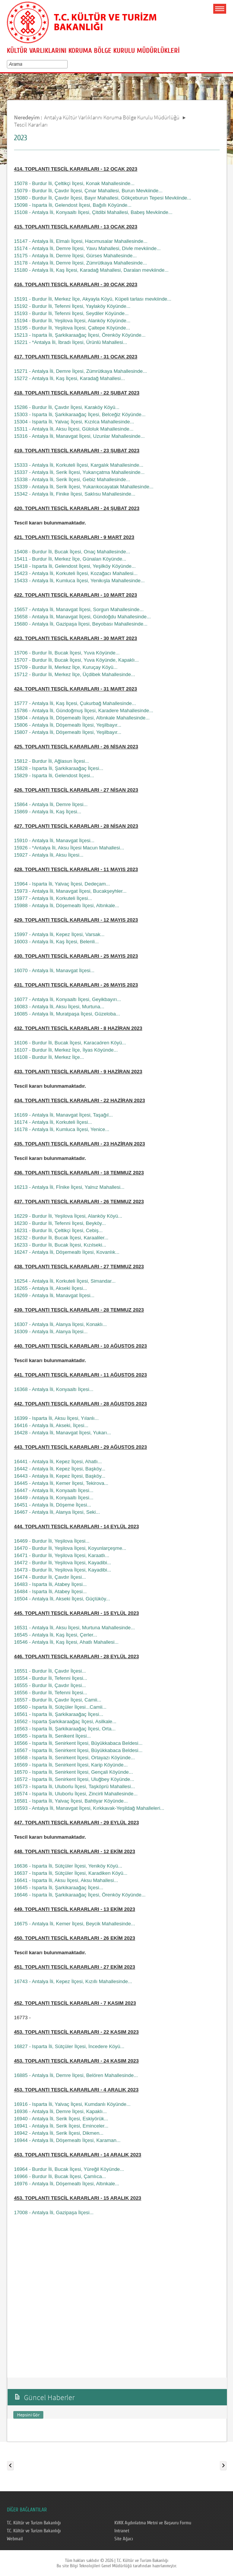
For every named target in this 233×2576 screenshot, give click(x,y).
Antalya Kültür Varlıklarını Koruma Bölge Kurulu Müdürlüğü (111, 117)
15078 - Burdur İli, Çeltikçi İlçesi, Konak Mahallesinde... (74, 183)
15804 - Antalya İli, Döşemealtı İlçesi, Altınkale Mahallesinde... (82, 718)
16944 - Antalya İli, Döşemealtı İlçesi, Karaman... (67, 2140)
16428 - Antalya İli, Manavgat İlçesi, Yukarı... (62, 1432)
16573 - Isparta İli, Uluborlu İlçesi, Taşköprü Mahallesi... (74, 1786)
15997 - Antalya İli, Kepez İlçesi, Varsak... (59, 934)
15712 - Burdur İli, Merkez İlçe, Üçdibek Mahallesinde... (74, 674)
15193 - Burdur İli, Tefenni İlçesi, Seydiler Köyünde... (71, 313)
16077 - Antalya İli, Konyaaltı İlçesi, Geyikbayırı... (67, 999)
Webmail (15, 2538)
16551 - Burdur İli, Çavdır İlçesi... (50, 1671)
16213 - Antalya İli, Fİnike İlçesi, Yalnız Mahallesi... (69, 1187)
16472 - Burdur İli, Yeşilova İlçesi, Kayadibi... (62, 1562)
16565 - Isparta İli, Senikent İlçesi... (52, 1736)
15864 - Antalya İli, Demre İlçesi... (51, 804)
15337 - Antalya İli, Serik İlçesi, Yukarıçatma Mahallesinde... (79, 472)
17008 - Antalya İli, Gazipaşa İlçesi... (54, 2212)
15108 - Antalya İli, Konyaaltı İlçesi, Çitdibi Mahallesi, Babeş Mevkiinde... (93, 212)
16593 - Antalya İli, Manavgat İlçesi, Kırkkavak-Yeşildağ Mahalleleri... (89, 1808)
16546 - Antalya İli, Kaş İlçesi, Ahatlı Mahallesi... (66, 1642)
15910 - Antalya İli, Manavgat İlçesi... (54, 840)
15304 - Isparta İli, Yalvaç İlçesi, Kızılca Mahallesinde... (74, 422)
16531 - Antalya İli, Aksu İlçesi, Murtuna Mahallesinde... (74, 1627)
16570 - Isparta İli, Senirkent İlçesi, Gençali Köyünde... (73, 1772)
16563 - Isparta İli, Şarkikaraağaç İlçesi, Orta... (65, 1729)
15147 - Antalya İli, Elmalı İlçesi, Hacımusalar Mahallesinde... (80, 241)
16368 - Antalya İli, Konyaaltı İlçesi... (54, 1389)
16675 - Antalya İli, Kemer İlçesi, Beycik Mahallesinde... (74, 1923)
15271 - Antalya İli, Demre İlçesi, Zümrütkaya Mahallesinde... (80, 371)
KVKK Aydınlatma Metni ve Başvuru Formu (152, 2522)
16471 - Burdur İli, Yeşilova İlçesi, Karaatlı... (61, 1555)
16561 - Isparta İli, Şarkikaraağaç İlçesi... (58, 1714)
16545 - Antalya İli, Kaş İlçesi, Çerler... (55, 1635)
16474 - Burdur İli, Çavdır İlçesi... (50, 1577)
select (67, 64)
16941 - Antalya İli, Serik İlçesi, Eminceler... (61, 2126)
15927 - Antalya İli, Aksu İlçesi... (49, 855)
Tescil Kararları (31, 124)
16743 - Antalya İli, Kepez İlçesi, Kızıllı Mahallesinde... (73, 1981)
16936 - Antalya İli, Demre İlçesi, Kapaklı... (60, 2111)
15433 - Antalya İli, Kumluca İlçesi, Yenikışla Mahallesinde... (79, 580)
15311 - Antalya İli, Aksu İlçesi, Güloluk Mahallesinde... (73, 429)
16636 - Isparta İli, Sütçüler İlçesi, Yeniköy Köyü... (68, 1866)
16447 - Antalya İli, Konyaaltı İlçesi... (54, 1490)
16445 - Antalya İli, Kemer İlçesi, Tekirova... (61, 1483)
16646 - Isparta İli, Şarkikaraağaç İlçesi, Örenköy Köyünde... (80, 1895)
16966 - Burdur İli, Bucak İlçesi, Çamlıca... (60, 2176)
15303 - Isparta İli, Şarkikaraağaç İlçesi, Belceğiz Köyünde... (80, 414)
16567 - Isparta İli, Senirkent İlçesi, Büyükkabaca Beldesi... (78, 1750)
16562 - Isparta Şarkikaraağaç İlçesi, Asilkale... (65, 1721)
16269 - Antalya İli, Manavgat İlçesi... (54, 1295)
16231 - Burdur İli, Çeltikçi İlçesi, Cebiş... (58, 1230)
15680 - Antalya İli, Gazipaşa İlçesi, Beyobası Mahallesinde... (80, 624)
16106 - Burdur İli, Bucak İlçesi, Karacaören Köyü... (70, 1043)
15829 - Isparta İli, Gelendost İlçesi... (54, 775)
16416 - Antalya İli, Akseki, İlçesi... (51, 1425)
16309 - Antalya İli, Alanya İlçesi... (51, 1331)
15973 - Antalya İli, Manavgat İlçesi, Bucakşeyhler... (70, 891)
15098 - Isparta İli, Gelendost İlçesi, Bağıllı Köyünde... (73, 205)
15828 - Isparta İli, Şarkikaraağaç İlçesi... (58, 768)
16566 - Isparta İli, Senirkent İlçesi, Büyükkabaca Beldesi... (78, 1743)
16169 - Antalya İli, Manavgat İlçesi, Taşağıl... (63, 1115)
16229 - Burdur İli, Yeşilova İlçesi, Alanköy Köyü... (68, 1216)
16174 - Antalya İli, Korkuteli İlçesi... (53, 1122)
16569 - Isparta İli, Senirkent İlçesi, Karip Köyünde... (71, 1765)
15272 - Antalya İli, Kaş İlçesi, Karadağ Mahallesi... (69, 378)
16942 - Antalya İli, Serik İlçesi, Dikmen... (59, 2133)
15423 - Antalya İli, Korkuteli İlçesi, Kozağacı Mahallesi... (76, 573)
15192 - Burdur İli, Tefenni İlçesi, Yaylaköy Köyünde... (72, 306)
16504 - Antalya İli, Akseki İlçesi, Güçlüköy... (62, 1599)
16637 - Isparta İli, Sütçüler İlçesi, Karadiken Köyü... (70, 1873)
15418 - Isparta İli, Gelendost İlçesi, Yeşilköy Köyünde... (75, 566)
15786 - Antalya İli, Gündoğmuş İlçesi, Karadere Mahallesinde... (83, 710)
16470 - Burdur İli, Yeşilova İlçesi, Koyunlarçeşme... (70, 1548)
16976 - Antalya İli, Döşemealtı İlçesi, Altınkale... (66, 2183)
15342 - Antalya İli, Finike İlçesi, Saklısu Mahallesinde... (74, 494)
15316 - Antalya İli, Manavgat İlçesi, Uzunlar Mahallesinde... (79, 436)
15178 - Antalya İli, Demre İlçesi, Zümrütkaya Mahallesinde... (80, 263)
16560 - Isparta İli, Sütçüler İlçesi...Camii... (60, 1707)
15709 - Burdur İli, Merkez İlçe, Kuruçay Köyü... (65, 667)
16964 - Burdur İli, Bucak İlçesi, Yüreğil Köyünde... (69, 2169)
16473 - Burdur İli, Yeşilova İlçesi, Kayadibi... (62, 1570)
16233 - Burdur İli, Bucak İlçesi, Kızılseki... (60, 1245)
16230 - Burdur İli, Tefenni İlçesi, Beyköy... (60, 1223)
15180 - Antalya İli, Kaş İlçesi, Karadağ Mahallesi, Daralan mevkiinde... (91, 270)
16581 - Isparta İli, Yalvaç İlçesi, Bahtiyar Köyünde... (71, 1801)
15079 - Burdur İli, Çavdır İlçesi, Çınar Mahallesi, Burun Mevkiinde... (88, 190)
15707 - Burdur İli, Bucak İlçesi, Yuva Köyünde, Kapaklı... (76, 660)
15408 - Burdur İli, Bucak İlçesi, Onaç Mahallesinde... (72, 551)
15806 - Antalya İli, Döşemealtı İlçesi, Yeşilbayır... (68, 725)
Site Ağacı (123, 2538)
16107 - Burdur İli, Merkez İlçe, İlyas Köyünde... (66, 1050)
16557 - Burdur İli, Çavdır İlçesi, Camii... (57, 1700)
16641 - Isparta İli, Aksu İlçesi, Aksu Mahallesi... (66, 1880)
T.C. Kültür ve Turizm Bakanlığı (34, 2522)
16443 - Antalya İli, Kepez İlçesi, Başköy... (59, 1476)
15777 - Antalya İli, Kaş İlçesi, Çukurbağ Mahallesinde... (75, 703)
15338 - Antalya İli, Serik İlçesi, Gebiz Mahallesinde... (72, 479)
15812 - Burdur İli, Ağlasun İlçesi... (51, 761)
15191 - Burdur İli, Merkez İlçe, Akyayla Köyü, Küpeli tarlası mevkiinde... (92, 299)
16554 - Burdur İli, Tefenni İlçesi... (50, 1678)
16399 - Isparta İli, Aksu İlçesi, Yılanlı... (56, 1418)
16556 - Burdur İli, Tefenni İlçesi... (50, 1692)
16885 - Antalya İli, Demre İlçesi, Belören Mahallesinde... (76, 2075)
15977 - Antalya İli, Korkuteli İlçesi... (53, 898)
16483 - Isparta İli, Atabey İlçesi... (50, 1584)
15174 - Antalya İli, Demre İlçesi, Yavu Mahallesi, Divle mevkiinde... (87, 248)
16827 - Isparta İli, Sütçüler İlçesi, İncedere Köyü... (69, 2046)
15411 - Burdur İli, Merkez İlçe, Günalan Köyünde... (70, 559)
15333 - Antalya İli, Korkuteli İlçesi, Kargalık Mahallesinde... (78, 465)
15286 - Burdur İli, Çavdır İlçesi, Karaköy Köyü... (66, 407)
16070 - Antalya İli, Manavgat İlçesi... (54, 970)
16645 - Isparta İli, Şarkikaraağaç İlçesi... (58, 1887)
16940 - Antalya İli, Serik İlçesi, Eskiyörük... (61, 2118)
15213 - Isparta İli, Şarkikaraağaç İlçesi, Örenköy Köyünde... (80, 335)
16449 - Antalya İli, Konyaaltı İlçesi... (54, 1497)
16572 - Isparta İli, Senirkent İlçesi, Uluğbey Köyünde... (74, 1779)
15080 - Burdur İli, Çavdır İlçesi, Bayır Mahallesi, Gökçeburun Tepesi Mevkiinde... (103, 198)
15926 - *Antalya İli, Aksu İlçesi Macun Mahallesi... (69, 848)
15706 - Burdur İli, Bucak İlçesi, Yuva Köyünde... (67, 653)
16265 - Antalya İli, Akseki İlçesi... (50, 1288)
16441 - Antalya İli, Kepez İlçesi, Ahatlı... (58, 1461)
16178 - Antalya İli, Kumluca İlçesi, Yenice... (61, 1129)
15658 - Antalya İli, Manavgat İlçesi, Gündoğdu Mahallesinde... (82, 616)
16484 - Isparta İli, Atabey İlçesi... (50, 1591)
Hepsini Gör (28, 2415)
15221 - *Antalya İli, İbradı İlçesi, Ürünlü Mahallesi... (70, 342)
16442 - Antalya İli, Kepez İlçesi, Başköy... (59, 1469)
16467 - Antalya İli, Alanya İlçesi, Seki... (57, 1512)
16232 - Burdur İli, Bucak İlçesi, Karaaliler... (61, 1237)
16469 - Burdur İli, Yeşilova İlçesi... (52, 1541)
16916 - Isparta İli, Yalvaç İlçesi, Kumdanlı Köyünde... (72, 2104)
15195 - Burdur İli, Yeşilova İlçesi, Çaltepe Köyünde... (72, 328)
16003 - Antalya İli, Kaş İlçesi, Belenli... (56, 941)
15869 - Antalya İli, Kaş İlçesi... (47, 811)
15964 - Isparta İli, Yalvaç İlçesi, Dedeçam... (62, 884)
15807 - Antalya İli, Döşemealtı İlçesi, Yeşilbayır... (68, 732)
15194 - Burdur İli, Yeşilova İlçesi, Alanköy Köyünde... (72, 320)
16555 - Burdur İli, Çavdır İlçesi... (50, 1685)
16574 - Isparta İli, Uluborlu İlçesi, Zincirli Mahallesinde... (76, 1794)
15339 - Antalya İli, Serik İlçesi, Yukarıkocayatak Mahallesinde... (84, 487)
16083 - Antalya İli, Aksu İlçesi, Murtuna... (59, 1006)
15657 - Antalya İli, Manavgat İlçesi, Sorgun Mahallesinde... (79, 609)
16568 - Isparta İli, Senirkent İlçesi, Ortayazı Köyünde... (74, 1757)
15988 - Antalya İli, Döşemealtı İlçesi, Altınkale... (66, 905)
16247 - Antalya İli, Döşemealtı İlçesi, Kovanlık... (66, 1252)
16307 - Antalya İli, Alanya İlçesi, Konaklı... (60, 1324)
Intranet (121, 2530)
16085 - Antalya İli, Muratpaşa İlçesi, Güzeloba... (67, 1014)
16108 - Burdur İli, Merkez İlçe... (49, 1057)
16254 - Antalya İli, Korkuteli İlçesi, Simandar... (65, 1281)
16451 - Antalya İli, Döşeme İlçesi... (52, 1505)
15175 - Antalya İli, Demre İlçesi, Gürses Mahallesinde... (75, 255)
